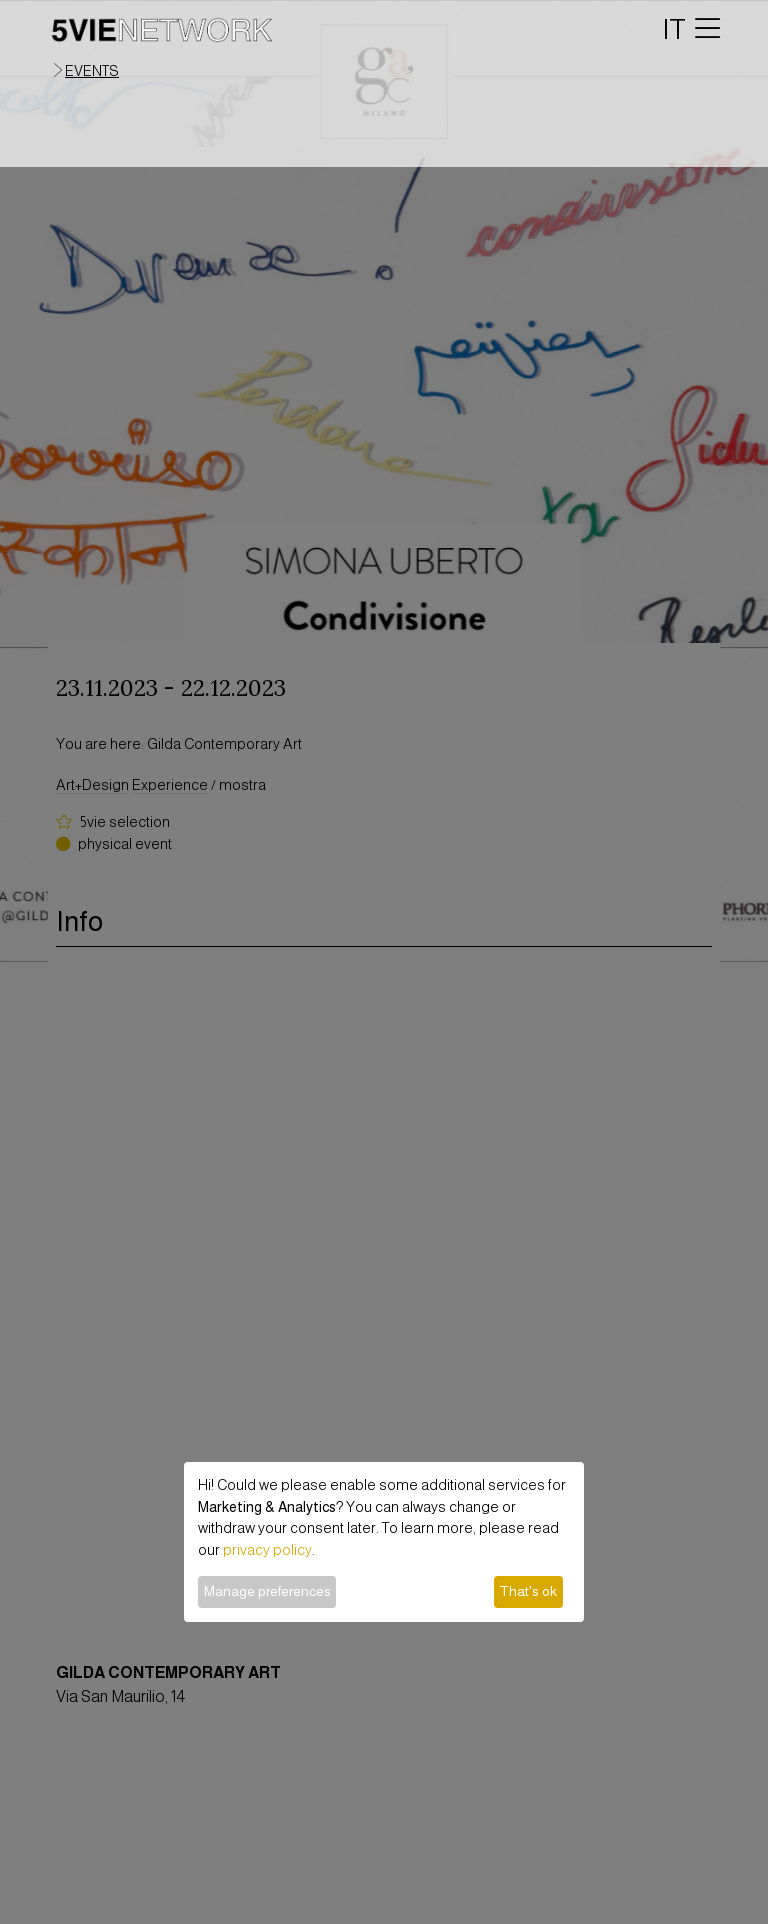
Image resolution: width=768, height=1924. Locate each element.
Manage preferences (267, 1591)
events (92, 71)
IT (674, 29)
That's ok (528, 1591)
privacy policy (267, 1550)
